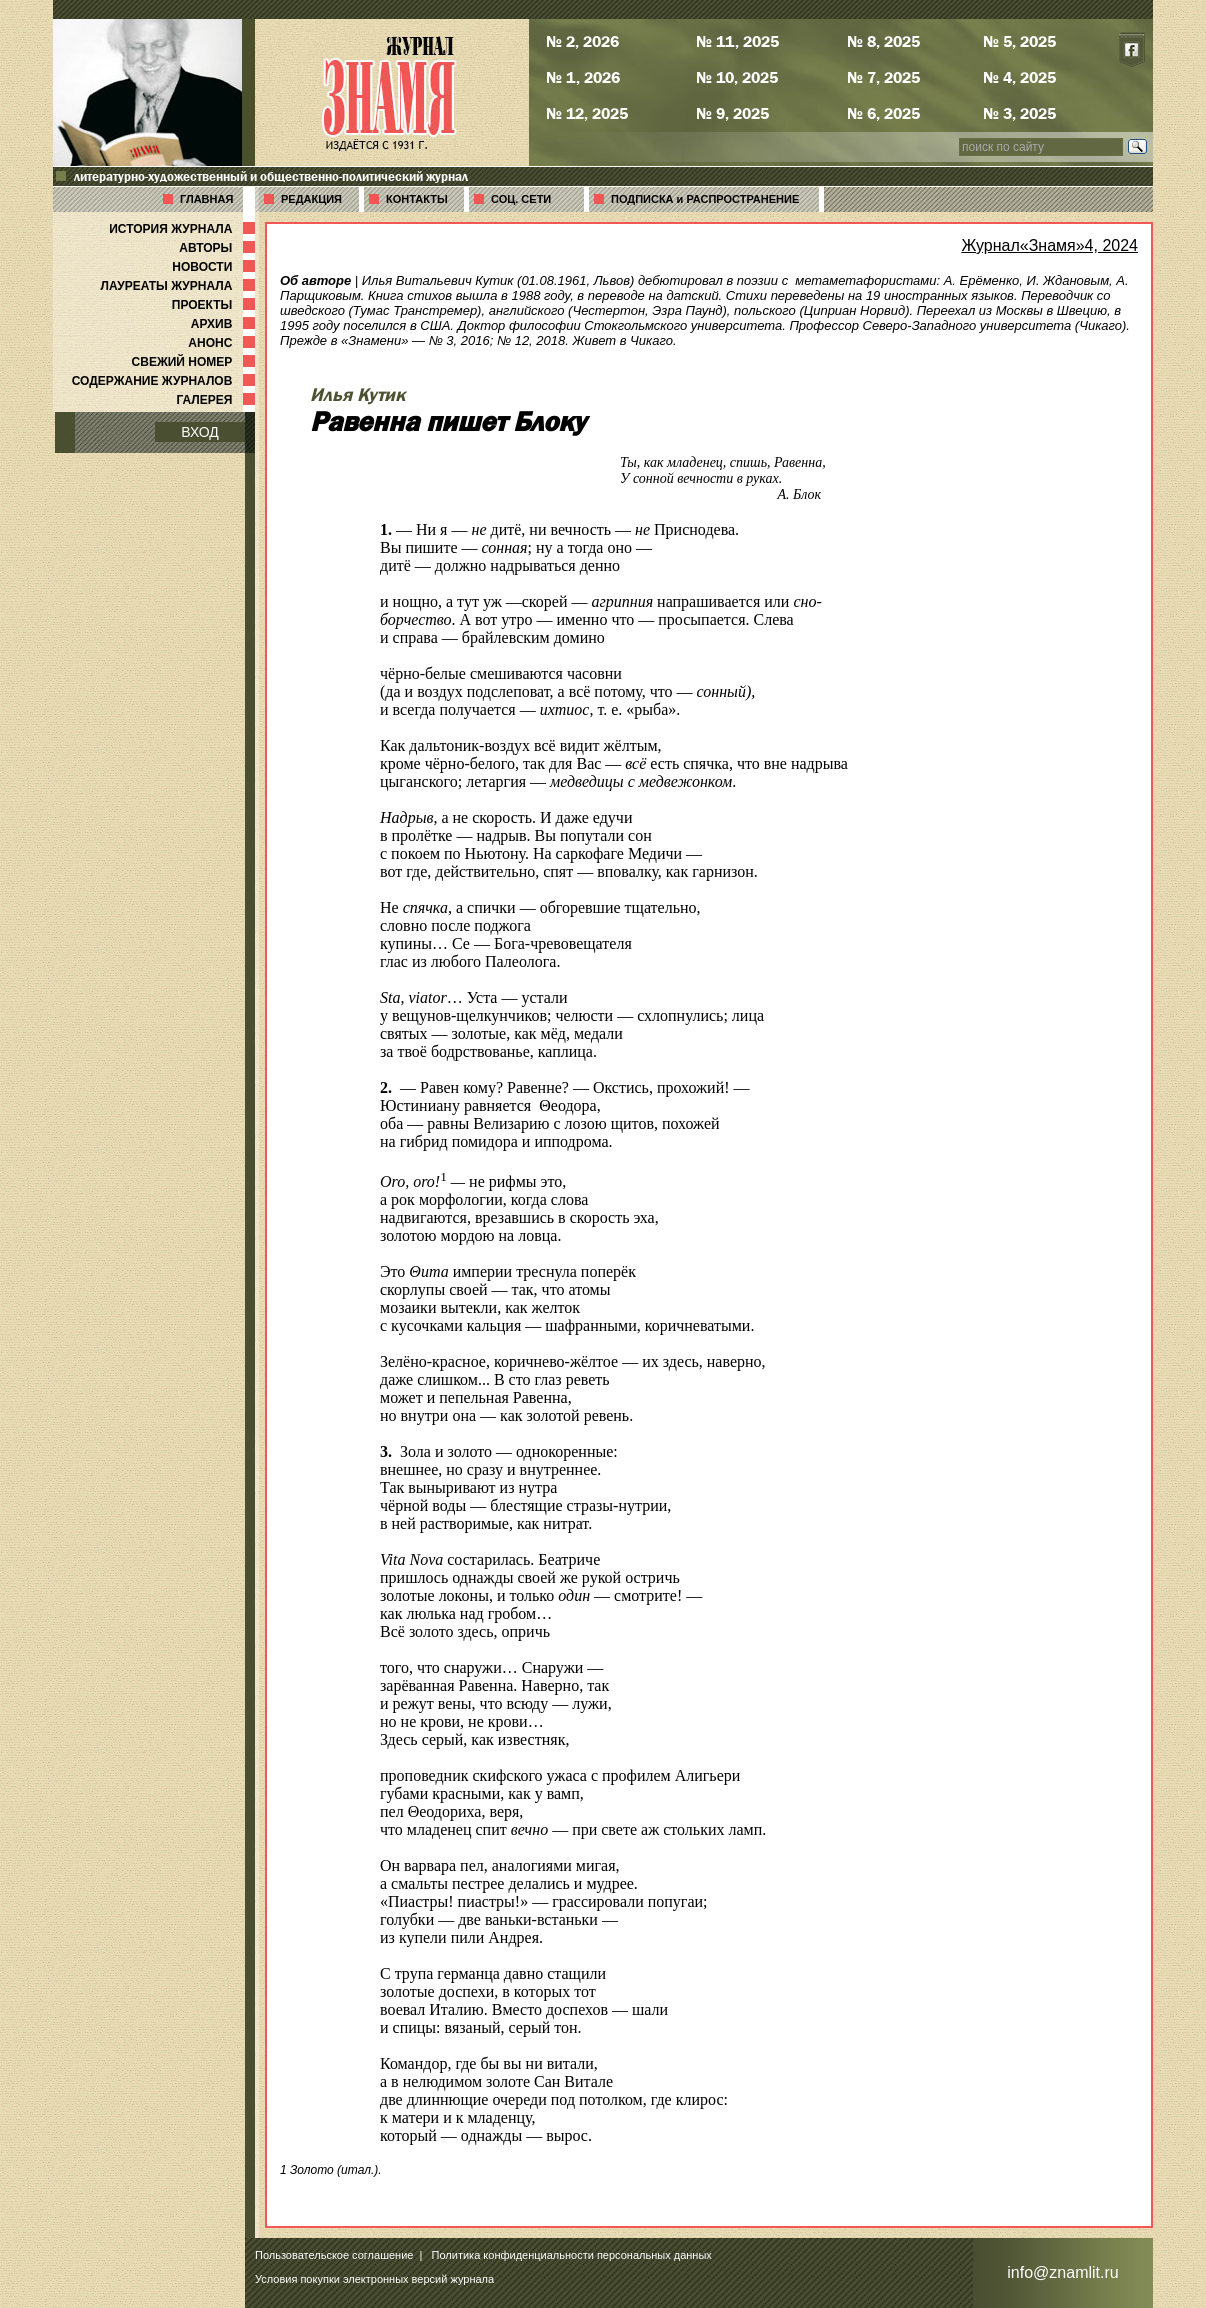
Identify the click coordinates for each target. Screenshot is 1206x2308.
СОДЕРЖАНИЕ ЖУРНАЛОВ (165, 381)
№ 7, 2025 (883, 77)
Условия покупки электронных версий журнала (374, 2279)
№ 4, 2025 (1019, 77)
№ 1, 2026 (583, 77)
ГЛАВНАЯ (206, 199)
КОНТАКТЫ (417, 199)
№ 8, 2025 (883, 41)
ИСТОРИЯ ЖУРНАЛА (184, 229)
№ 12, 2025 (587, 113)
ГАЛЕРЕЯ (217, 400)
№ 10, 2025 (737, 77)
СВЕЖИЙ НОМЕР (195, 362)
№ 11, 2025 (737, 41)
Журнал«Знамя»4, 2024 (1049, 245)
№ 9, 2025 (732, 113)
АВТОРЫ (219, 248)
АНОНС (223, 343)
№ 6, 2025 (883, 113)
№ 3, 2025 (1019, 113)
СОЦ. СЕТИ (521, 199)
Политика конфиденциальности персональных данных (572, 2255)
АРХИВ (225, 324)
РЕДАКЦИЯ (311, 199)
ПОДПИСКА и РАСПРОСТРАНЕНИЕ (705, 199)
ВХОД (200, 432)
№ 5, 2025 (1019, 41)
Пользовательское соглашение (334, 2255)
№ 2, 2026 (582, 41)
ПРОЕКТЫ (215, 305)
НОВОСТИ (215, 267)
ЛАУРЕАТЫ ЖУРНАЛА (180, 286)
